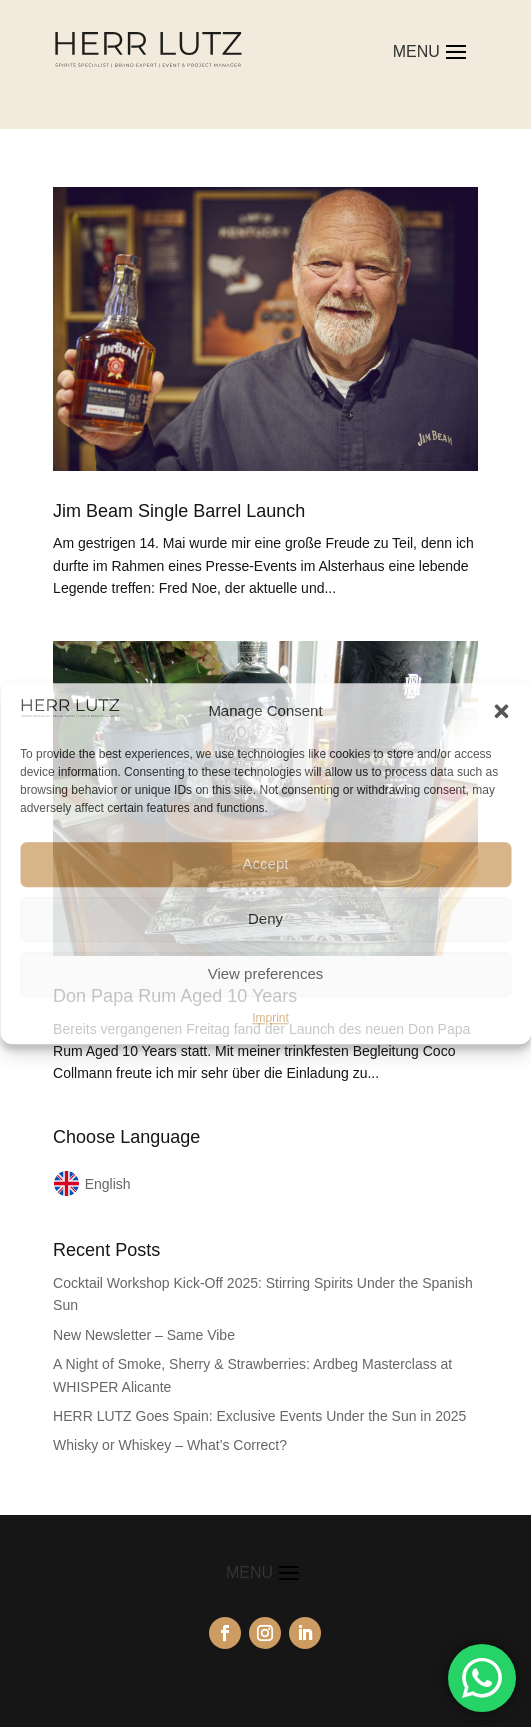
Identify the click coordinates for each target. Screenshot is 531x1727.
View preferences (266, 973)
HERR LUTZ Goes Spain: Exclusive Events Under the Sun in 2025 (259, 1416)
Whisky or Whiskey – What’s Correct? (170, 1445)
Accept (266, 863)
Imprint (270, 1018)
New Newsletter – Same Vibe (144, 1335)
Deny (265, 918)
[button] (501, 711)
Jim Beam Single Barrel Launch (179, 511)
